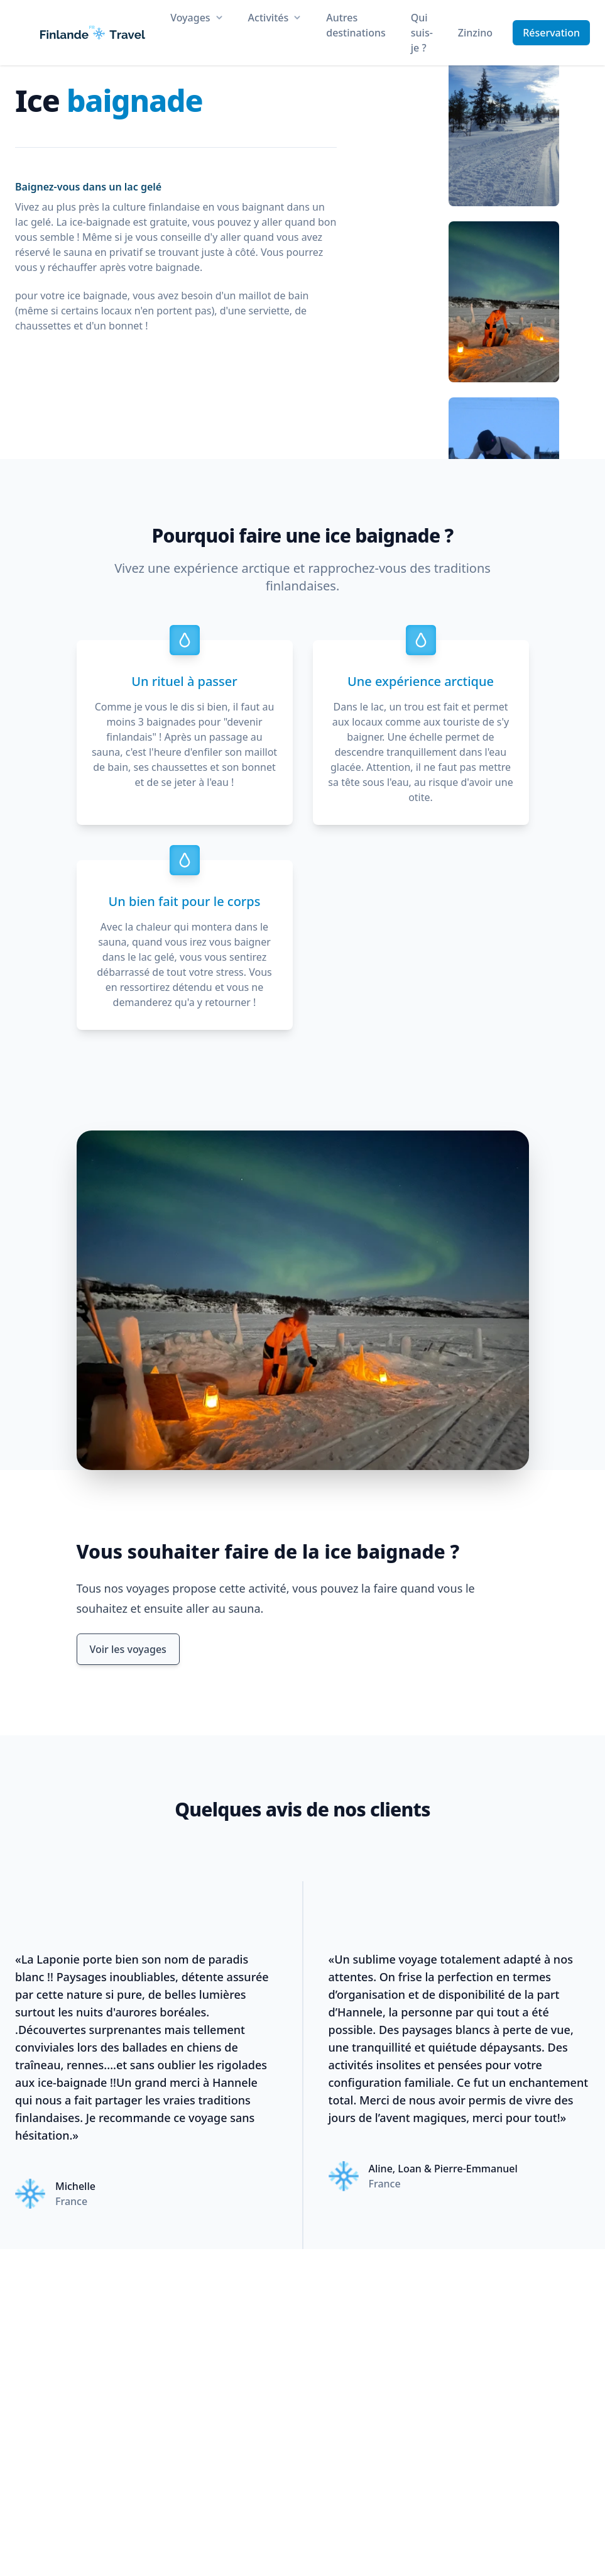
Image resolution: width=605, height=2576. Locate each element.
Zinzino (475, 33)
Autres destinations (356, 25)
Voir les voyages (128, 1649)
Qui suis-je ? (422, 33)
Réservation (551, 33)
